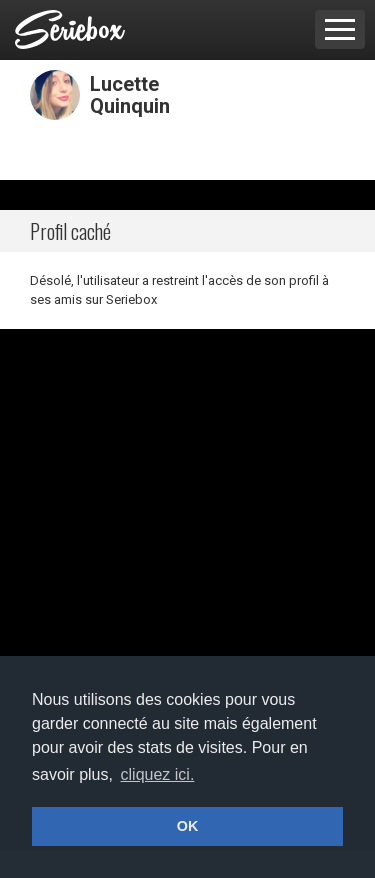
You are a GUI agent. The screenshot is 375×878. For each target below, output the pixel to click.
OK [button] (188, 826)
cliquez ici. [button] (158, 774)
